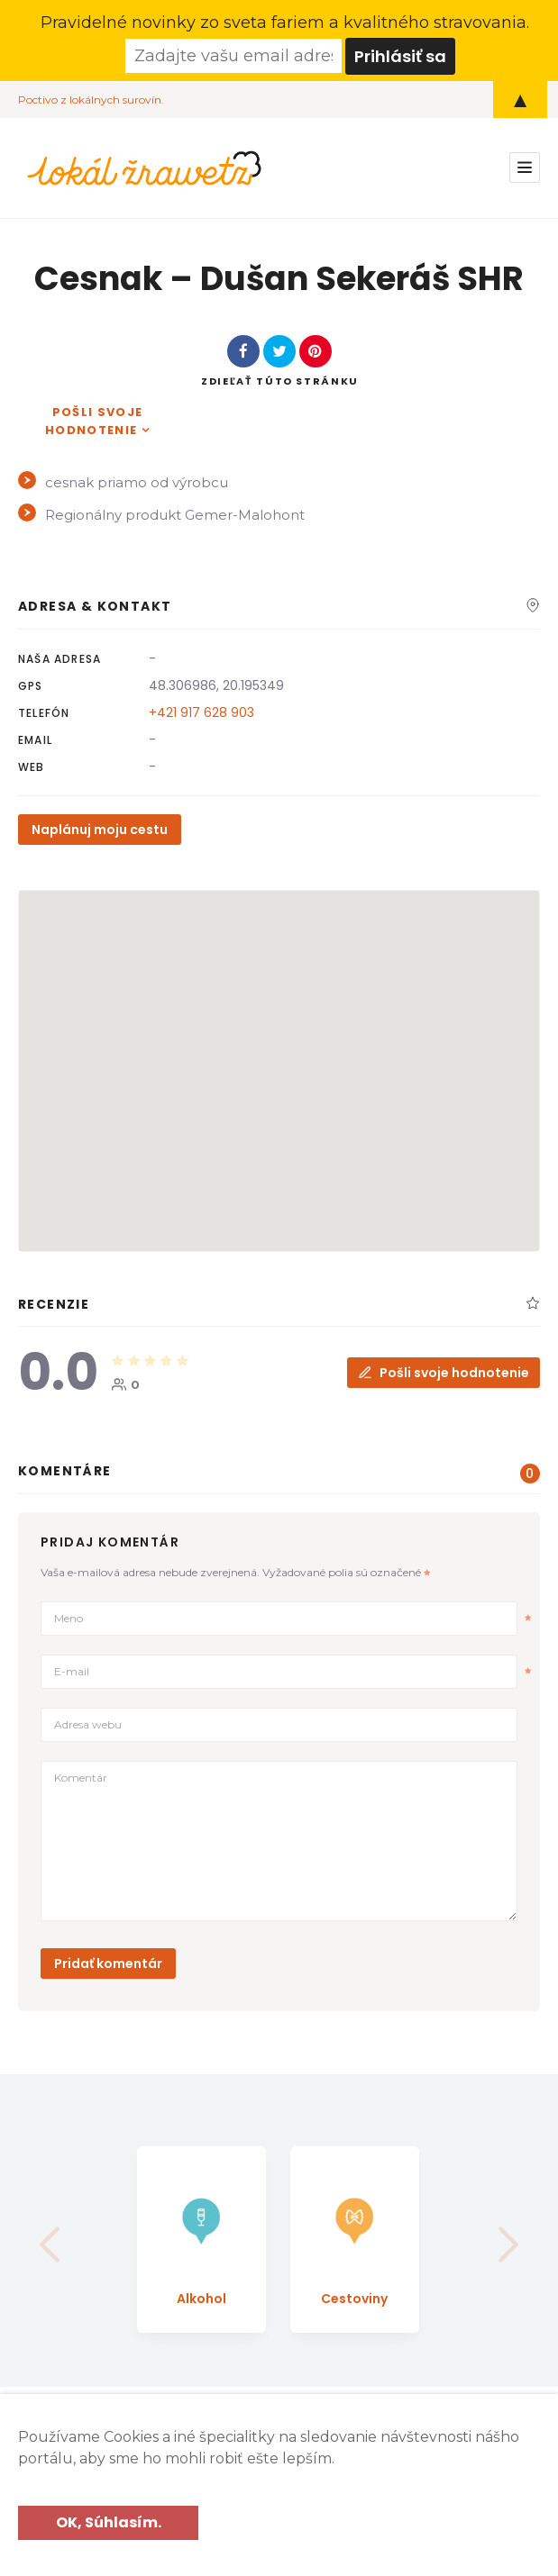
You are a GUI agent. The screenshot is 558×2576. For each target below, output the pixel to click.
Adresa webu (88, 1723)
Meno (292, 1618)
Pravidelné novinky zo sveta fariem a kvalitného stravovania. (285, 22)
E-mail (292, 1671)
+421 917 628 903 (201, 712)
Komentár (80, 1776)
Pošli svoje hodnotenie (93, 420)
